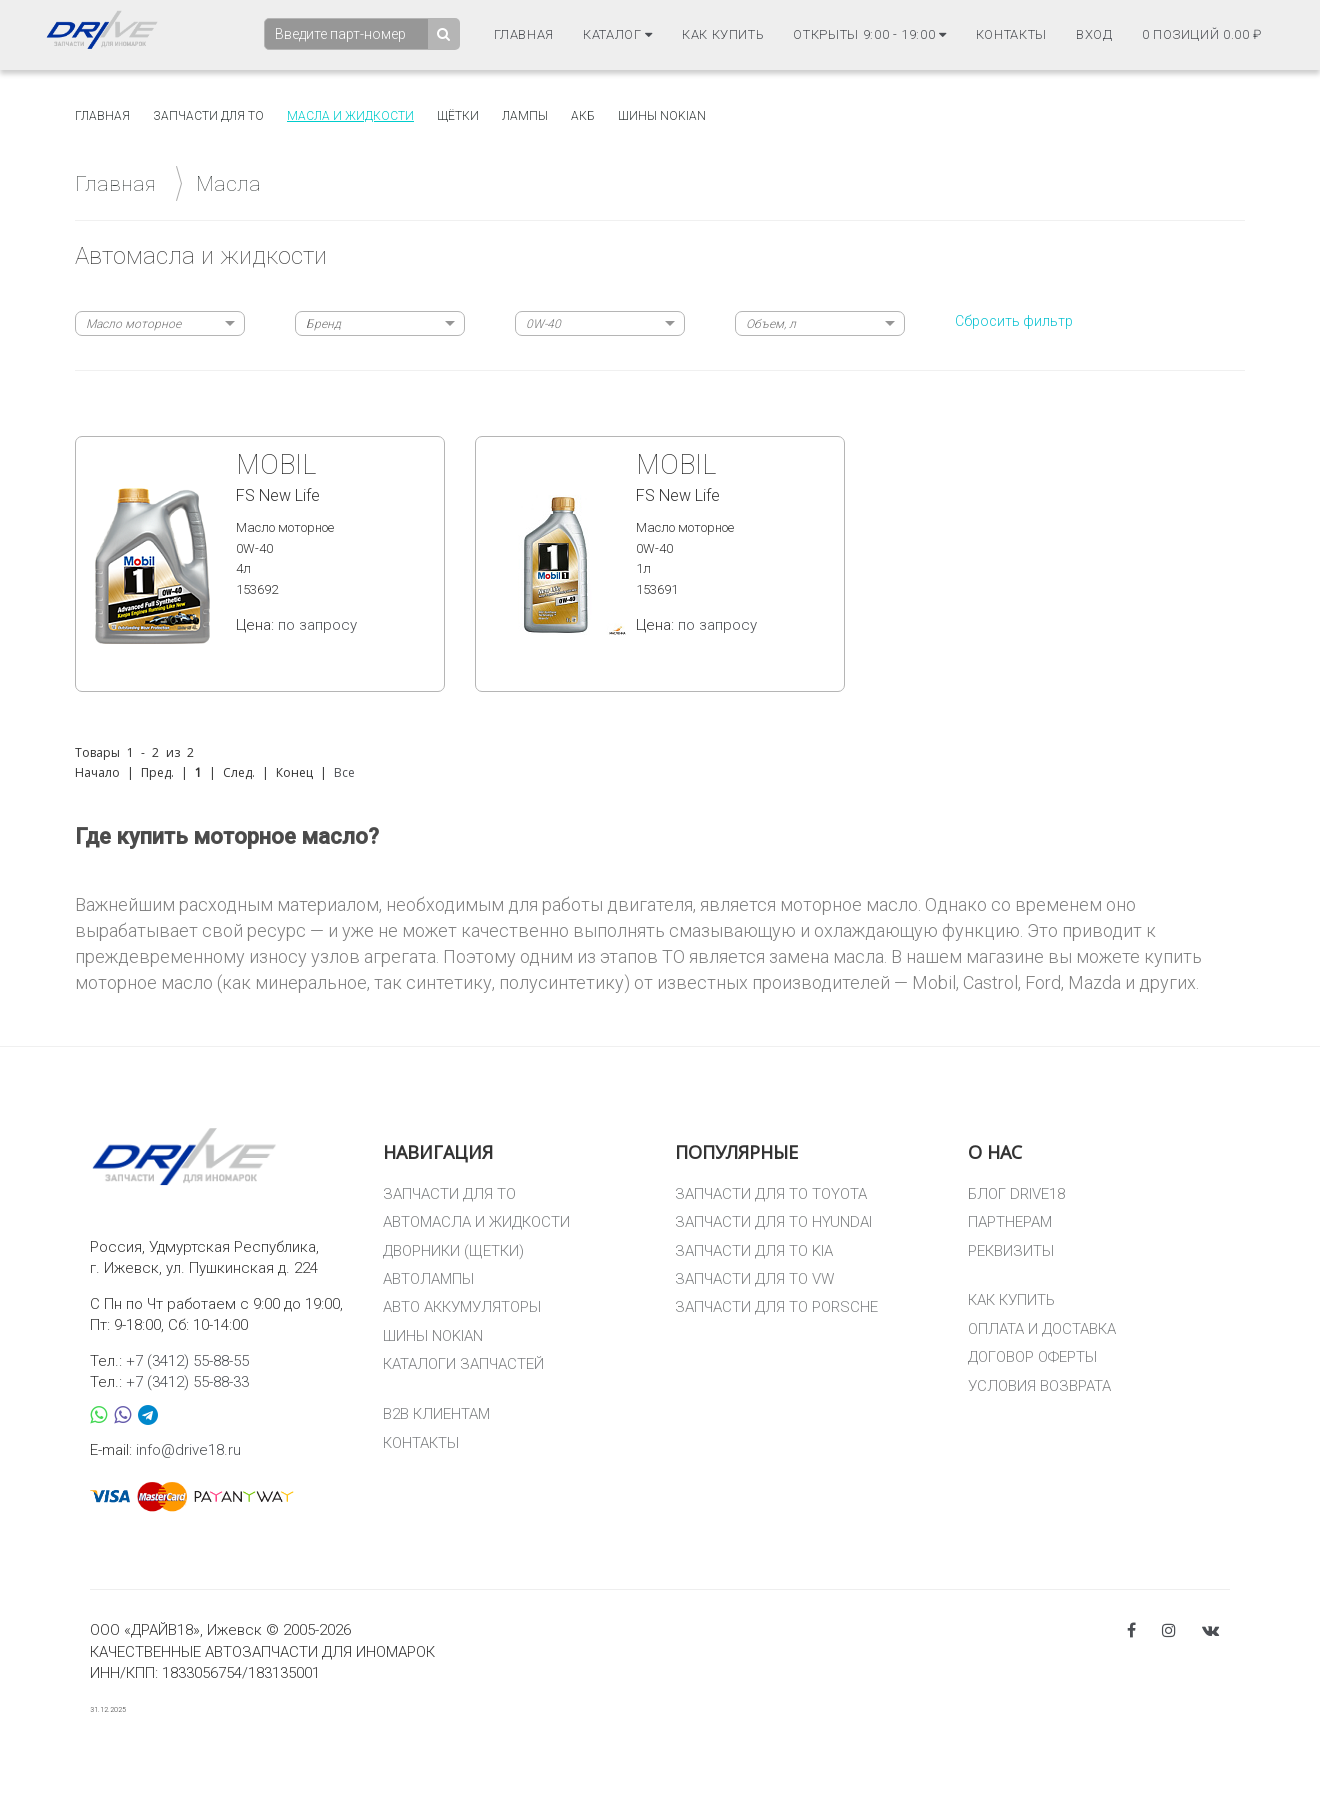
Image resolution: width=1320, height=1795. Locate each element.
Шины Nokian (662, 116)
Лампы (525, 116)
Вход (1094, 35)
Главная (524, 35)
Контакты (1011, 35)
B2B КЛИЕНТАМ (436, 1414)
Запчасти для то (208, 116)
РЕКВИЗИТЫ (1011, 1251)
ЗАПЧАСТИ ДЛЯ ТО (449, 1194)
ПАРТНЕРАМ (1010, 1222)
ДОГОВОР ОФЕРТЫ (1032, 1357)
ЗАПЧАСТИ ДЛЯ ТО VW (754, 1279)
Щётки (458, 116)
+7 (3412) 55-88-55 (187, 1361)
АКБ (583, 116)
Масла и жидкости (350, 116)
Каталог (618, 35)
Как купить (723, 35)
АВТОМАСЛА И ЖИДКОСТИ (476, 1222)
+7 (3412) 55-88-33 (187, 1382)
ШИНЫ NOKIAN (433, 1336)
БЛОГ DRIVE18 (1016, 1194)
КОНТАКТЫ (421, 1443)
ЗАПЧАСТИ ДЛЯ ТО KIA (754, 1251)
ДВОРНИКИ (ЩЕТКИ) (453, 1251)
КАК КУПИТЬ (1011, 1300)
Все (344, 772)
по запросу (317, 625)
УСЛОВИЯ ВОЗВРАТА (1039, 1386)
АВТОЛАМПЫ (428, 1279)
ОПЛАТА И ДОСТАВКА (1042, 1329)
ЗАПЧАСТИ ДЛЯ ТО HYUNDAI (773, 1222)
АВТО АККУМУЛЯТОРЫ (462, 1307)
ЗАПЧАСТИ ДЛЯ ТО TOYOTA (771, 1194)
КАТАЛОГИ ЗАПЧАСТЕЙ (463, 1364)
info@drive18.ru (188, 1450)
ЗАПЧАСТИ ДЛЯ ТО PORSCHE (776, 1307)
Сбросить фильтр (1014, 321)
